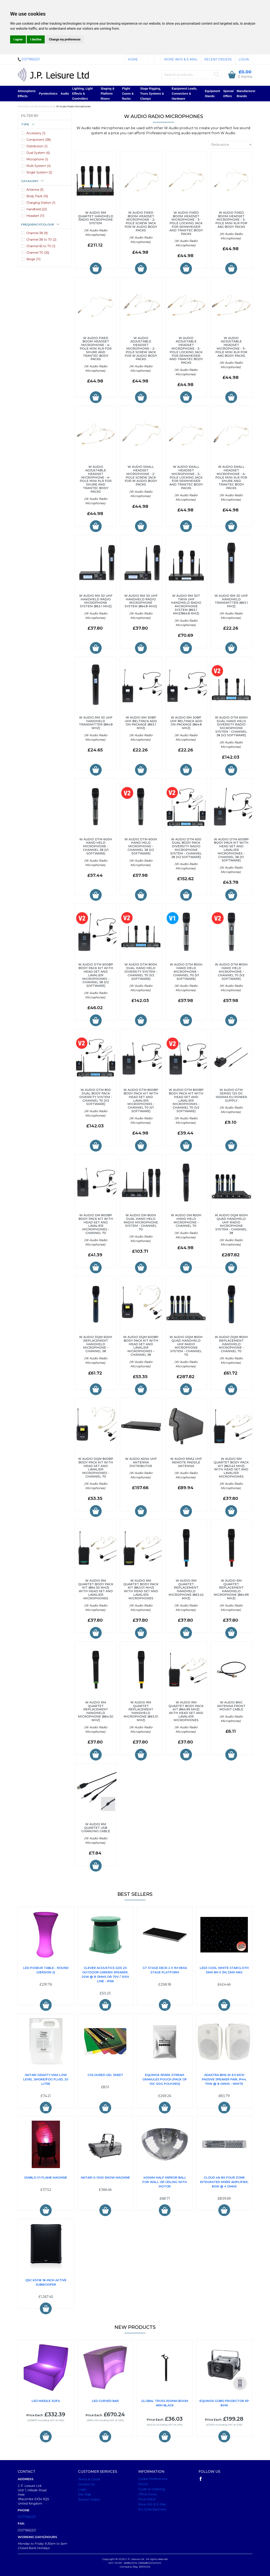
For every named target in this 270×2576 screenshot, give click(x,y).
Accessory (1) (35, 133)
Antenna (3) (34, 190)
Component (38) (38, 140)
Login (244, 59)
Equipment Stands (212, 93)
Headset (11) (35, 216)
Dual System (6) (38, 153)
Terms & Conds (89, 2479)
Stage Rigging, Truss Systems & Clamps (152, 93)
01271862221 (27, 2517)
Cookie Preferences (152, 2479)
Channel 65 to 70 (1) (40, 246)
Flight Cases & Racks (128, 93)
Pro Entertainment (152, 2509)
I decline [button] (35, 39)
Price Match (147, 2499)
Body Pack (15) (37, 196)
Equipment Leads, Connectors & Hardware (184, 93)
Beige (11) (33, 259)
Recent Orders (218, 59)
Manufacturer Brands (246, 93)
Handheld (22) (36, 209)
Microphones (45, 106)
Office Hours (147, 2494)
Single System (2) (39, 172)
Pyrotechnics (48, 93)
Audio (65, 93)
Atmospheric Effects (27, 93)
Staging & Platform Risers (107, 93)
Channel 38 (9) (37, 233)
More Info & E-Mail (181, 59)
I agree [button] (18, 39)
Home (133, 59)
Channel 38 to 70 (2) (41, 239)
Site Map (84, 2494)
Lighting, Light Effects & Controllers (82, 93)
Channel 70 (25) (37, 253)
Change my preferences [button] (64, 39)
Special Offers (228, 93)
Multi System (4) (38, 166)
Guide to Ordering (151, 2489)
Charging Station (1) (40, 203)
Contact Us (86, 2484)
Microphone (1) (37, 159)
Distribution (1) (36, 146)
